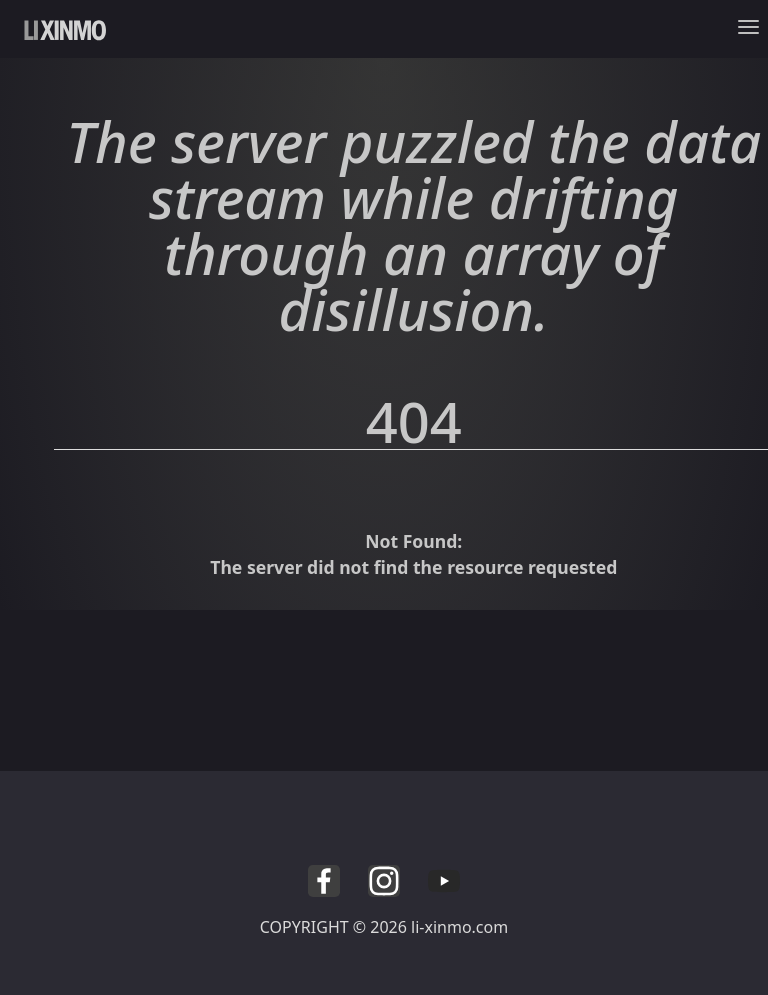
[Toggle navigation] (753, 32)
